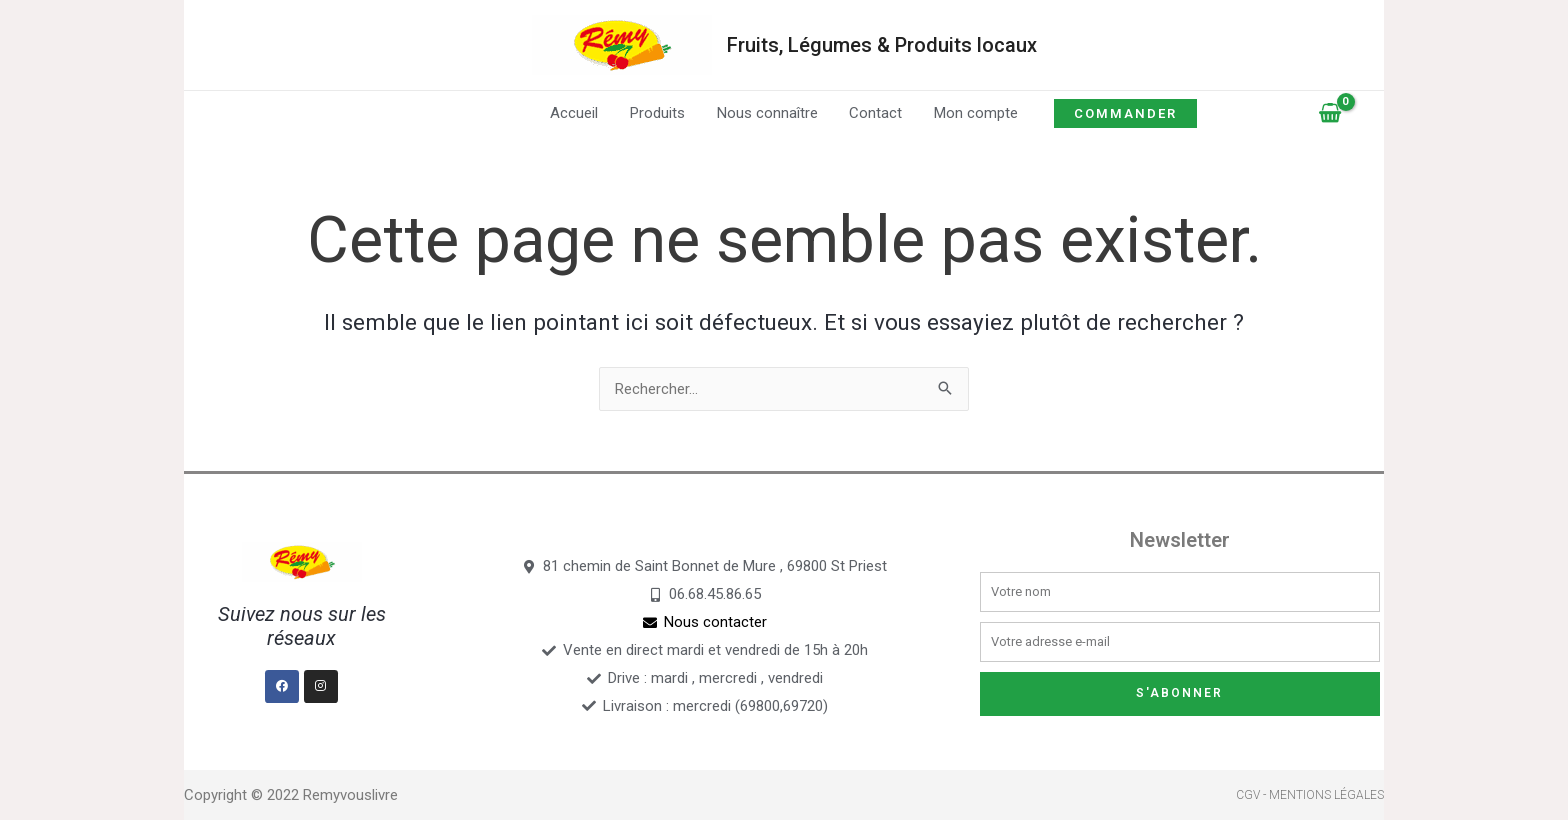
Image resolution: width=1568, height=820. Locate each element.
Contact (874, 113)
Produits (659, 113)
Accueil (578, 113)
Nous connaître (767, 113)
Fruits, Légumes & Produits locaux (882, 45)
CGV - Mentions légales (1310, 795)
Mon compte (973, 113)
